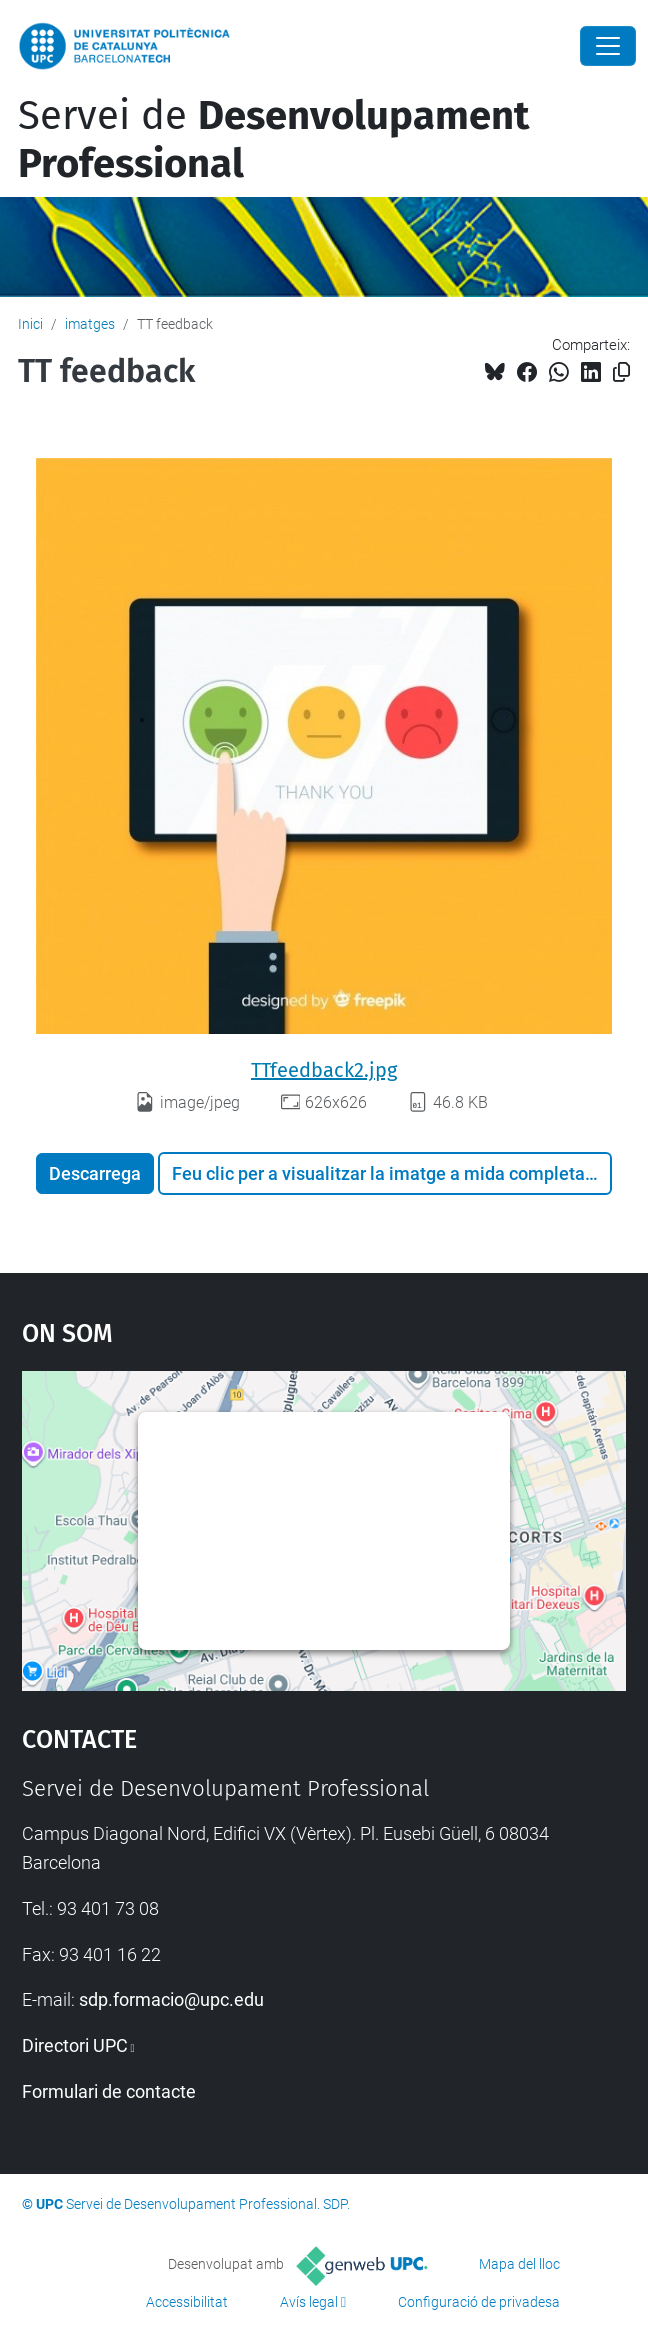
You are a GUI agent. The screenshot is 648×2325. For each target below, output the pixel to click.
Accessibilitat (187, 2302)
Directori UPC (75, 2045)
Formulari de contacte (109, 2091)
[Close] (608, 46)
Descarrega (95, 1173)
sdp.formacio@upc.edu (171, 1999)
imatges (90, 324)
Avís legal (309, 2302)
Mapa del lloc (519, 2264)
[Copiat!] (621, 372)
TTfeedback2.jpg (324, 1070)
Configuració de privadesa (479, 2302)
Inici (30, 324)
